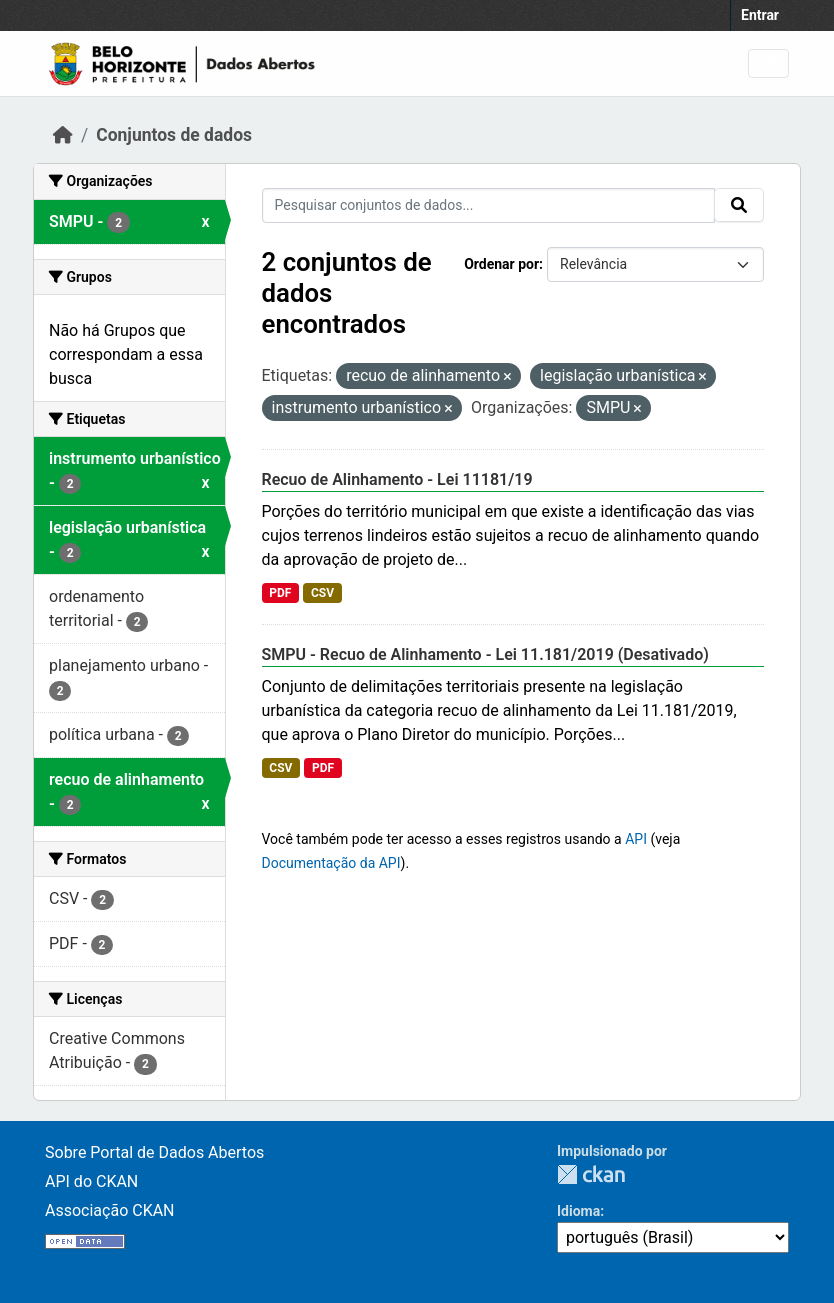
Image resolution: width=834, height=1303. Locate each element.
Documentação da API (331, 863)
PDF (280, 593)
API (636, 839)
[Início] (63, 135)
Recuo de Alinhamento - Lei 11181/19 (397, 479)
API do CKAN (91, 1181)
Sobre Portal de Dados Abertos (154, 1152)
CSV (322, 593)
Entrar (760, 15)
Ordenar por (501, 264)
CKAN (591, 1174)
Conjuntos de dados (174, 135)
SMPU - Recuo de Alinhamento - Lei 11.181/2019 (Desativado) (485, 654)
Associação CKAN (110, 1210)
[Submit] (739, 205)
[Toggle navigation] (768, 63)
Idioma (578, 1211)
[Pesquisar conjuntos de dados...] (489, 205)
